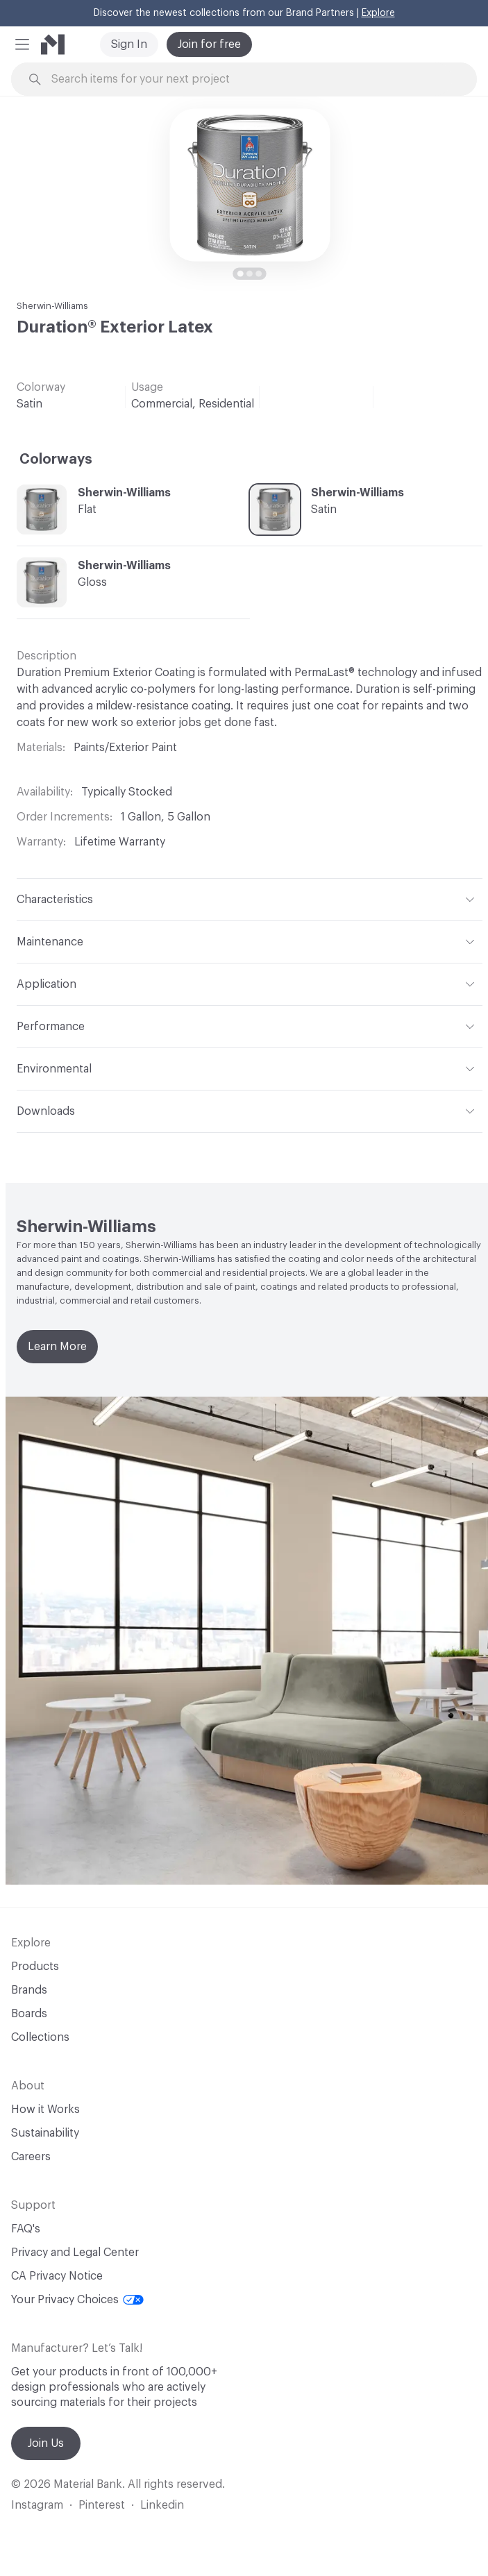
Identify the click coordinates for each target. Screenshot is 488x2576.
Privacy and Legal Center (75, 2252)
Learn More (57, 1346)
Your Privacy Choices (77, 2299)
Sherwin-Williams (52, 305)
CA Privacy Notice (57, 2276)
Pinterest (101, 2505)
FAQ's (25, 2228)
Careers (31, 2156)
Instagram (37, 2505)
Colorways (55, 459)
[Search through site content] (251, 79)
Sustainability (45, 2133)
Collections (40, 2037)
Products (35, 1966)
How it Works (45, 2109)
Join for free (209, 44)
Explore (378, 13)
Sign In (129, 44)
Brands (29, 1990)
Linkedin (162, 2505)
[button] (22, 44)
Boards (29, 2013)
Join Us (46, 2443)
